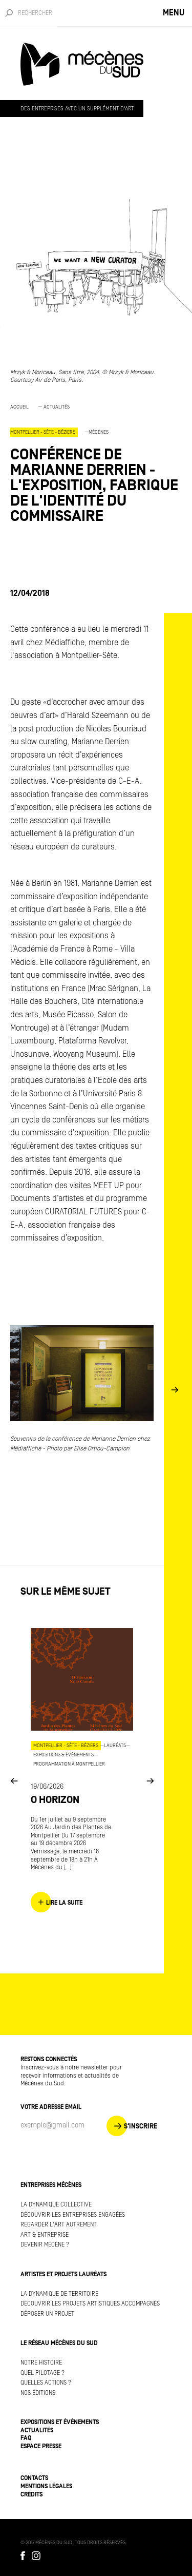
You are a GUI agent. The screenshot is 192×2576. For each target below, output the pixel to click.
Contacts (34, 2478)
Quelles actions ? (45, 2382)
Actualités (57, 407)
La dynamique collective (56, 2204)
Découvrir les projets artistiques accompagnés (90, 2303)
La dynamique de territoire (59, 2294)
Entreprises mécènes (50, 2185)
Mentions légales (46, 2486)
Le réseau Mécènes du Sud (59, 2343)
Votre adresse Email (50, 2107)
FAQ (26, 2438)
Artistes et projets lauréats (63, 2274)
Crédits (31, 2494)
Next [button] (174, 1389)
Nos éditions (37, 2393)
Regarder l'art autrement (58, 2224)
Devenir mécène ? (44, 2244)
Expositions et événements (59, 2422)
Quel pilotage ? (42, 2373)
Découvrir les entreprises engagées (72, 2215)
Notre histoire (41, 2362)
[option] (96, 468)
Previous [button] (13, 1780)
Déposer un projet (47, 2314)
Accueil (19, 407)
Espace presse (40, 2446)
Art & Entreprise (44, 2235)
